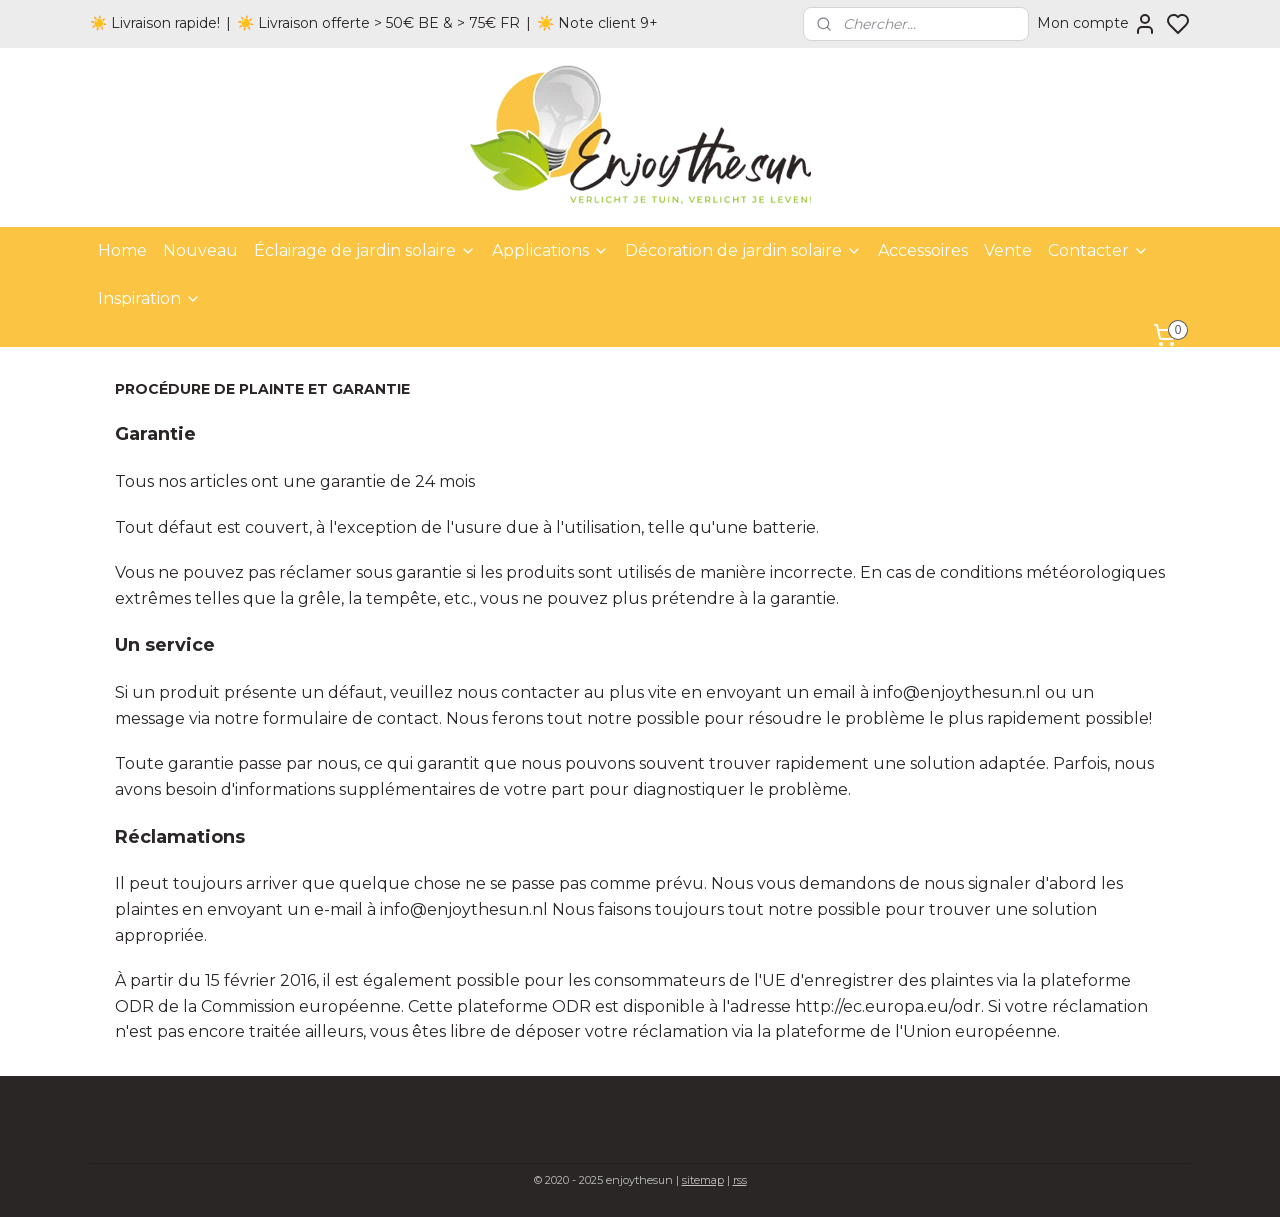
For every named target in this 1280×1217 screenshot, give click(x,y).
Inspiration (149, 298)
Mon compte (1097, 24)
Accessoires (923, 250)
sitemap (703, 1180)
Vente (1008, 250)
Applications (550, 250)
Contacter (1098, 250)
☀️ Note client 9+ (597, 23)
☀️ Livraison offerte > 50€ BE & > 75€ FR (378, 23)
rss (740, 1180)
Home (122, 250)
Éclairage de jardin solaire (365, 250)
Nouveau (200, 250)
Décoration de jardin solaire (743, 250)
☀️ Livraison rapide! (155, 23)
